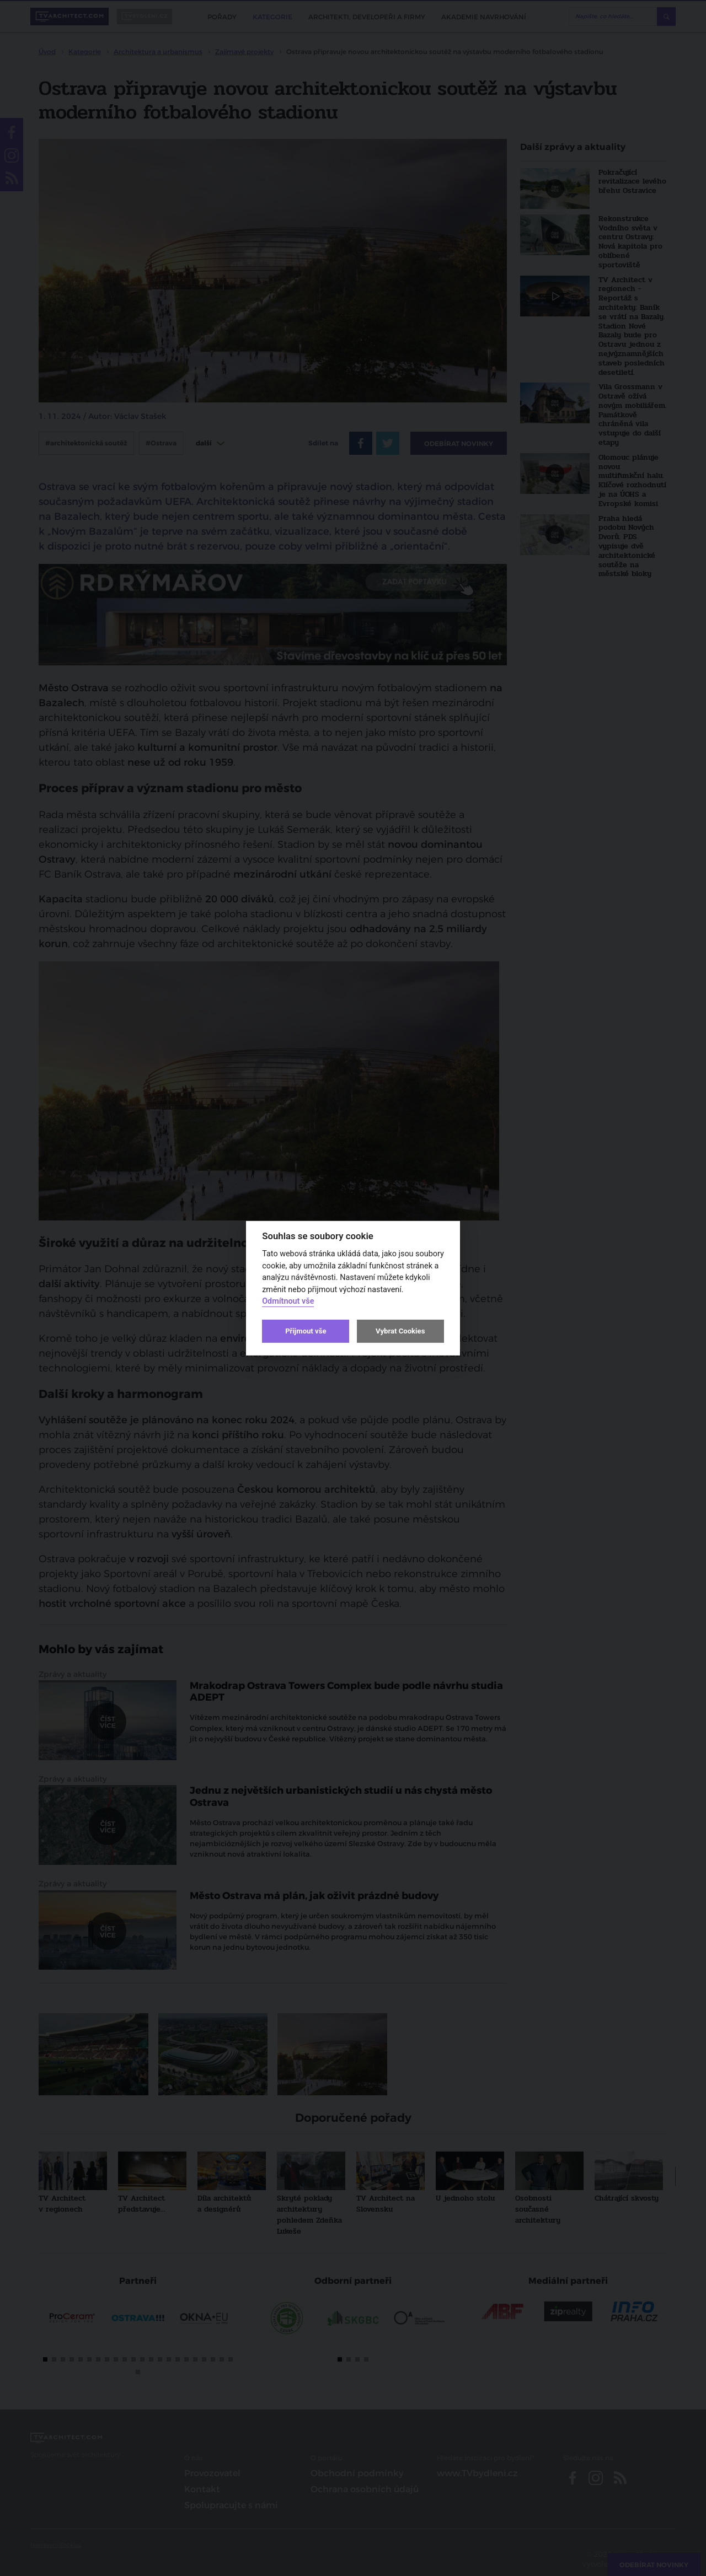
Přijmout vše (305, 1331)
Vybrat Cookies (400, 1331)
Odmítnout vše (288, 1301)
